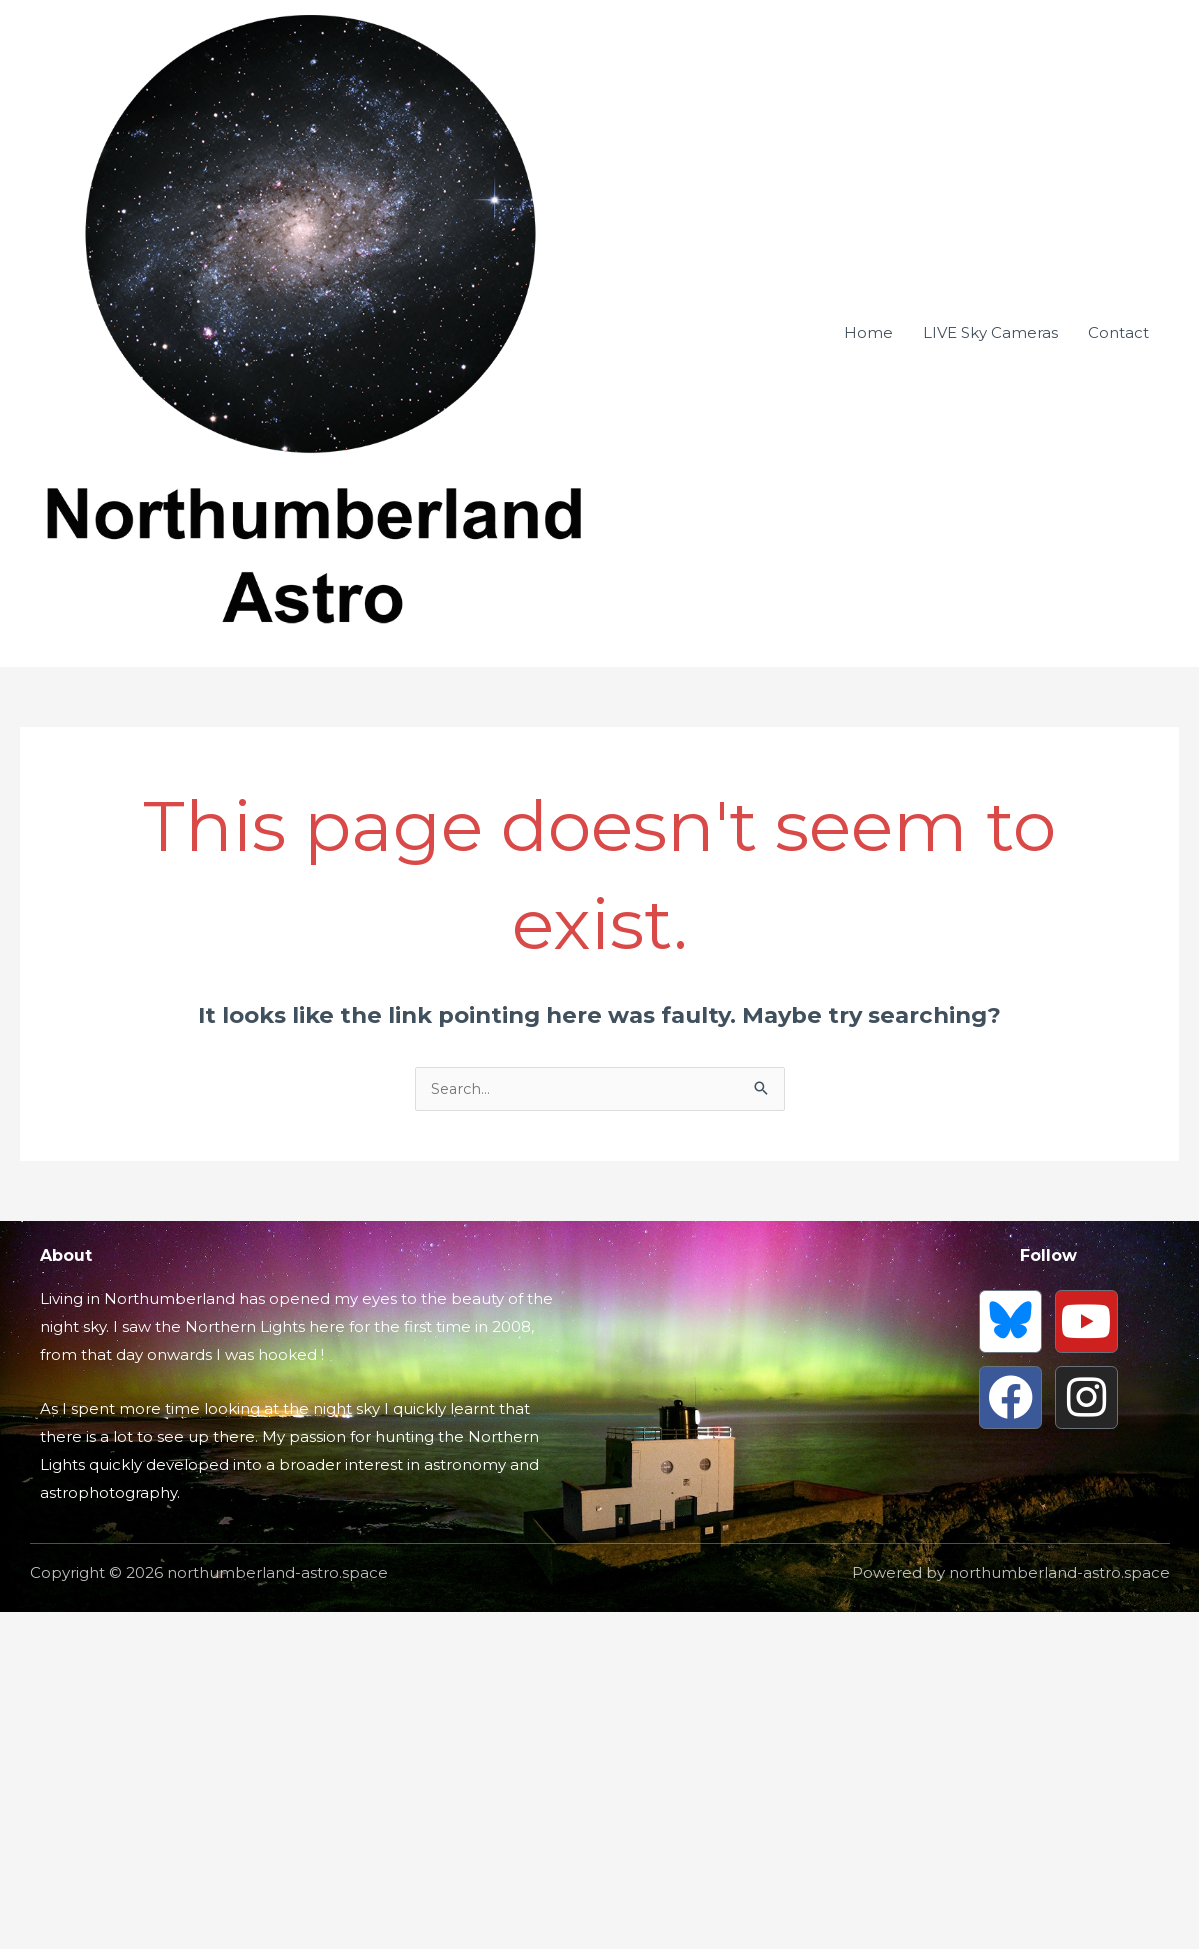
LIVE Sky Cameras (990, 972)
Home (868, 972)
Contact (1118, 972)
